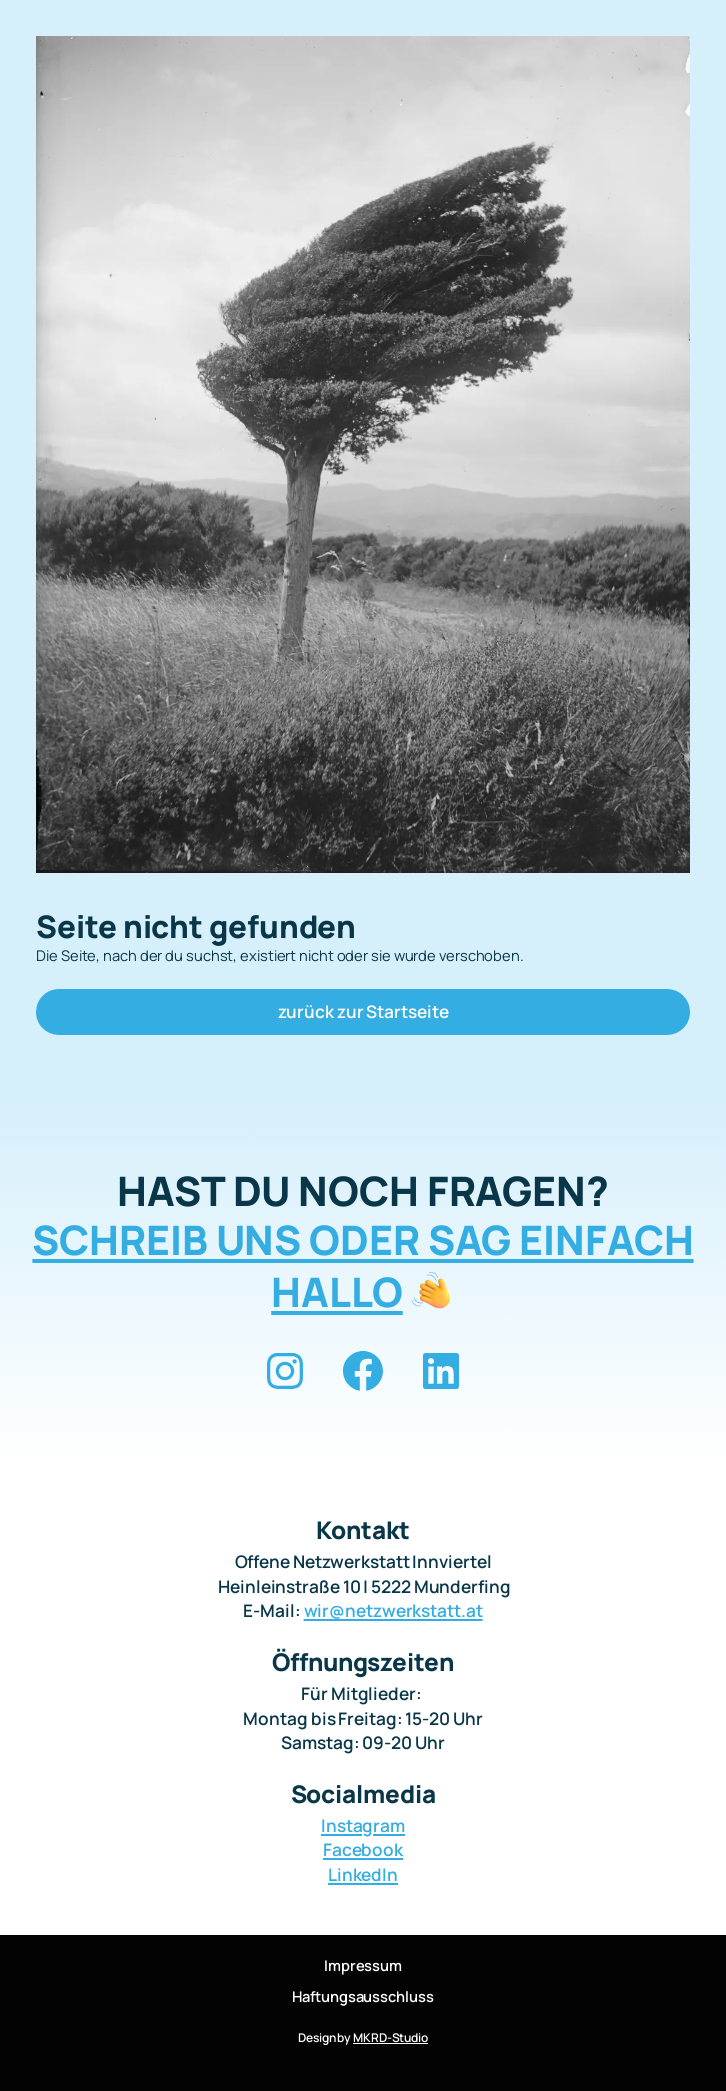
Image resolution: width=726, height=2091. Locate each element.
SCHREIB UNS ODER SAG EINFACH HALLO (362, 1265)
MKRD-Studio (390, 2037)
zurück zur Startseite (363, 1011)
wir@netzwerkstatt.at (393, 1610)
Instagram (363, 1825)
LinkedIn (363, 1874)
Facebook (363, 1849)
